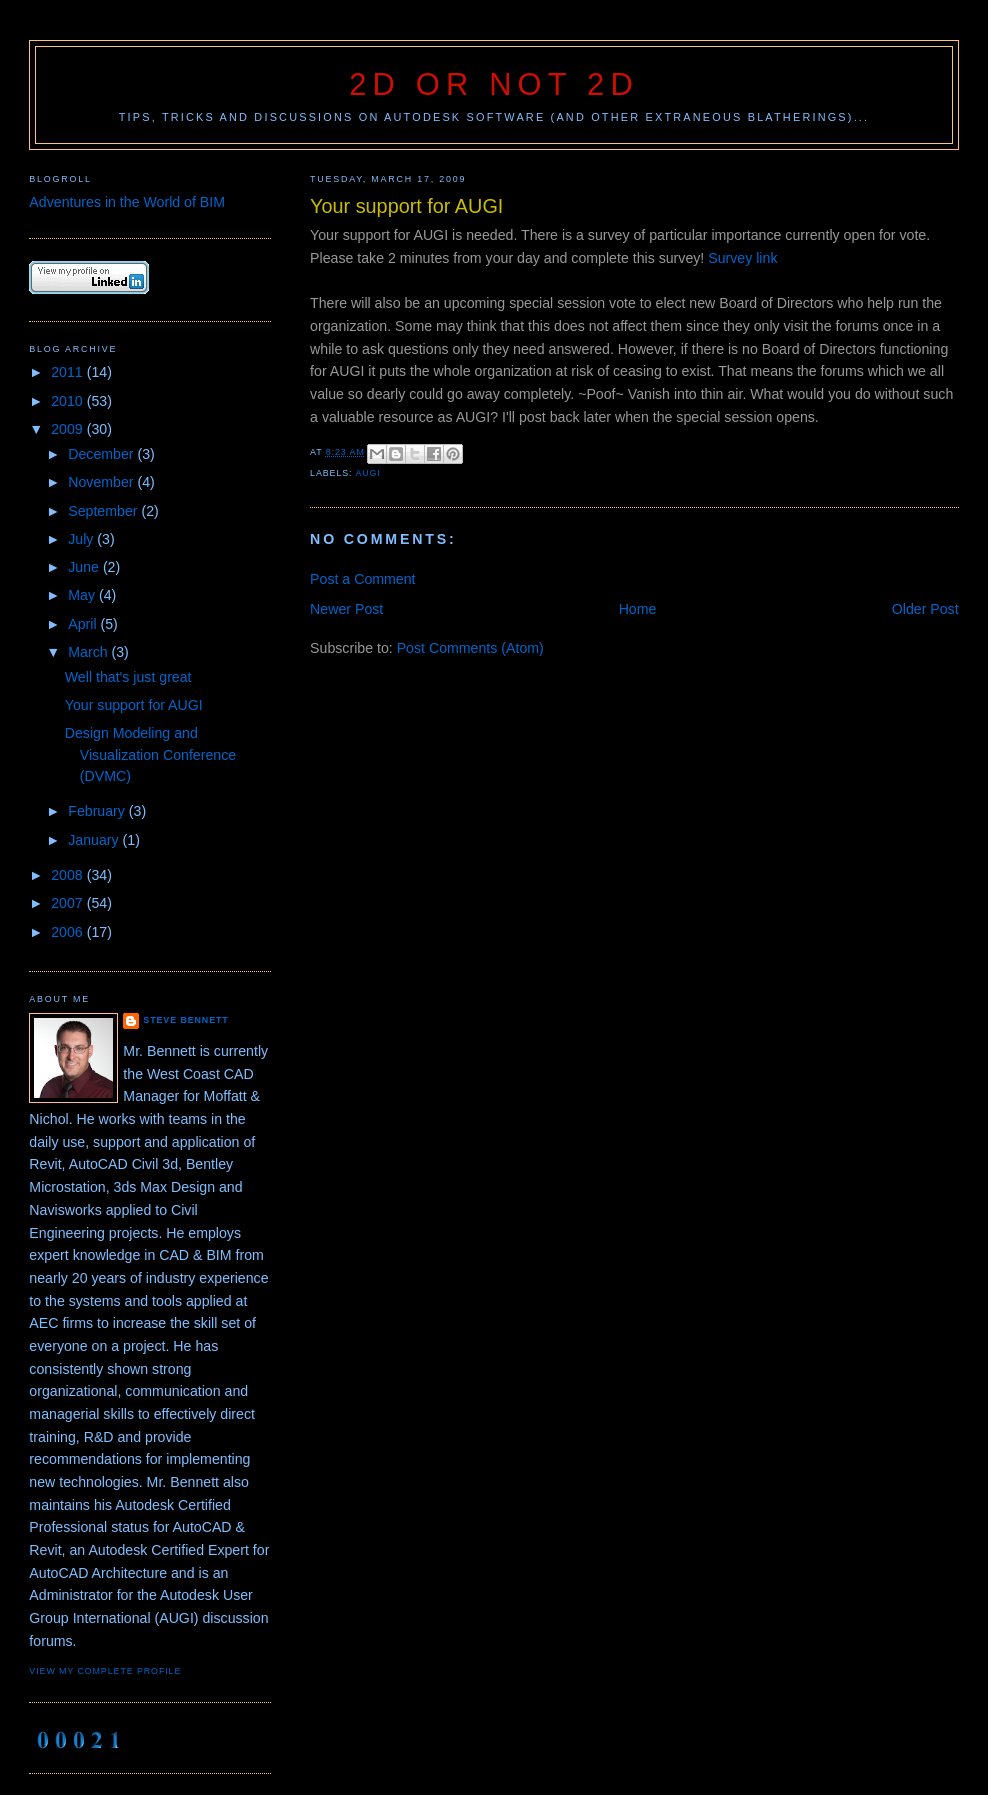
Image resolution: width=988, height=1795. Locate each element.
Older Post (925, 609)
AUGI (367, 473)
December (102, 454)
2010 (68, 401)
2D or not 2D (494, 84)
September (104, 511)
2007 (68, 903)
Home (638, 609)
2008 (68, 875)
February (98, 811)
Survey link (742, 258)
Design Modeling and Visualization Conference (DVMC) (150, 754)
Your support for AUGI (134, 705)
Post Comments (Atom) (470, 648)
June (85, 567)
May (83, 595)
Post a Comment (362, 579)
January (95, 840)
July (82, 539)
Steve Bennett (185, 1020)
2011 (68, 372)
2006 (68, 932)
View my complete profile (105, 1671)
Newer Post (346, 609)
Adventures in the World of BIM (127, 202)
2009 (68, 429)
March (89, 652)
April (84, 624)
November (102, 482)
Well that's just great (128, 677)
